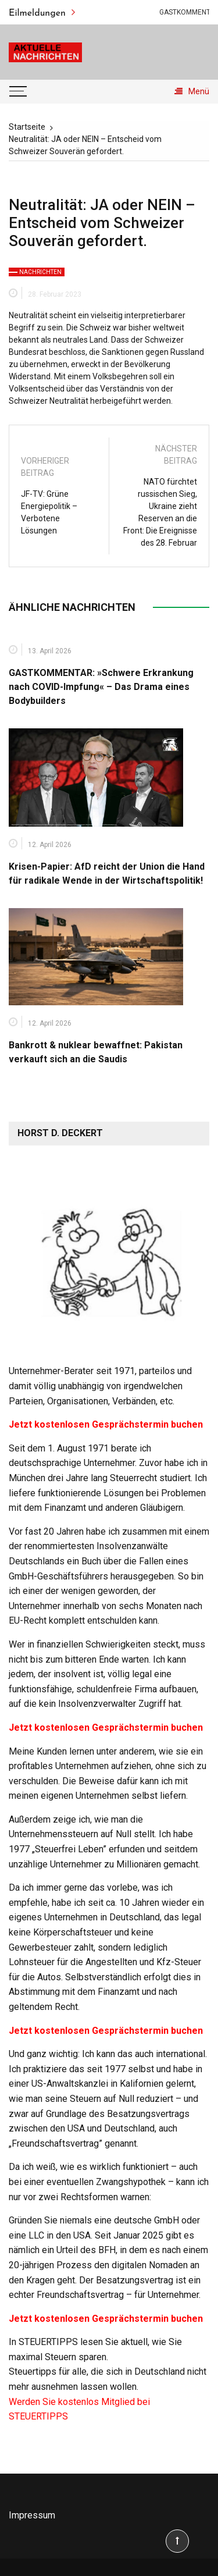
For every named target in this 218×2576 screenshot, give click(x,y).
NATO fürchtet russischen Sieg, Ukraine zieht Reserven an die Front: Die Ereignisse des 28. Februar (160, 512)
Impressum (32, 2515)
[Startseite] (27, 126)
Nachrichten (40, 272)
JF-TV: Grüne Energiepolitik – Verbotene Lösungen (49, 512)
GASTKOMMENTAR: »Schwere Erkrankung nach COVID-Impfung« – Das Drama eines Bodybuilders (101, 686)
